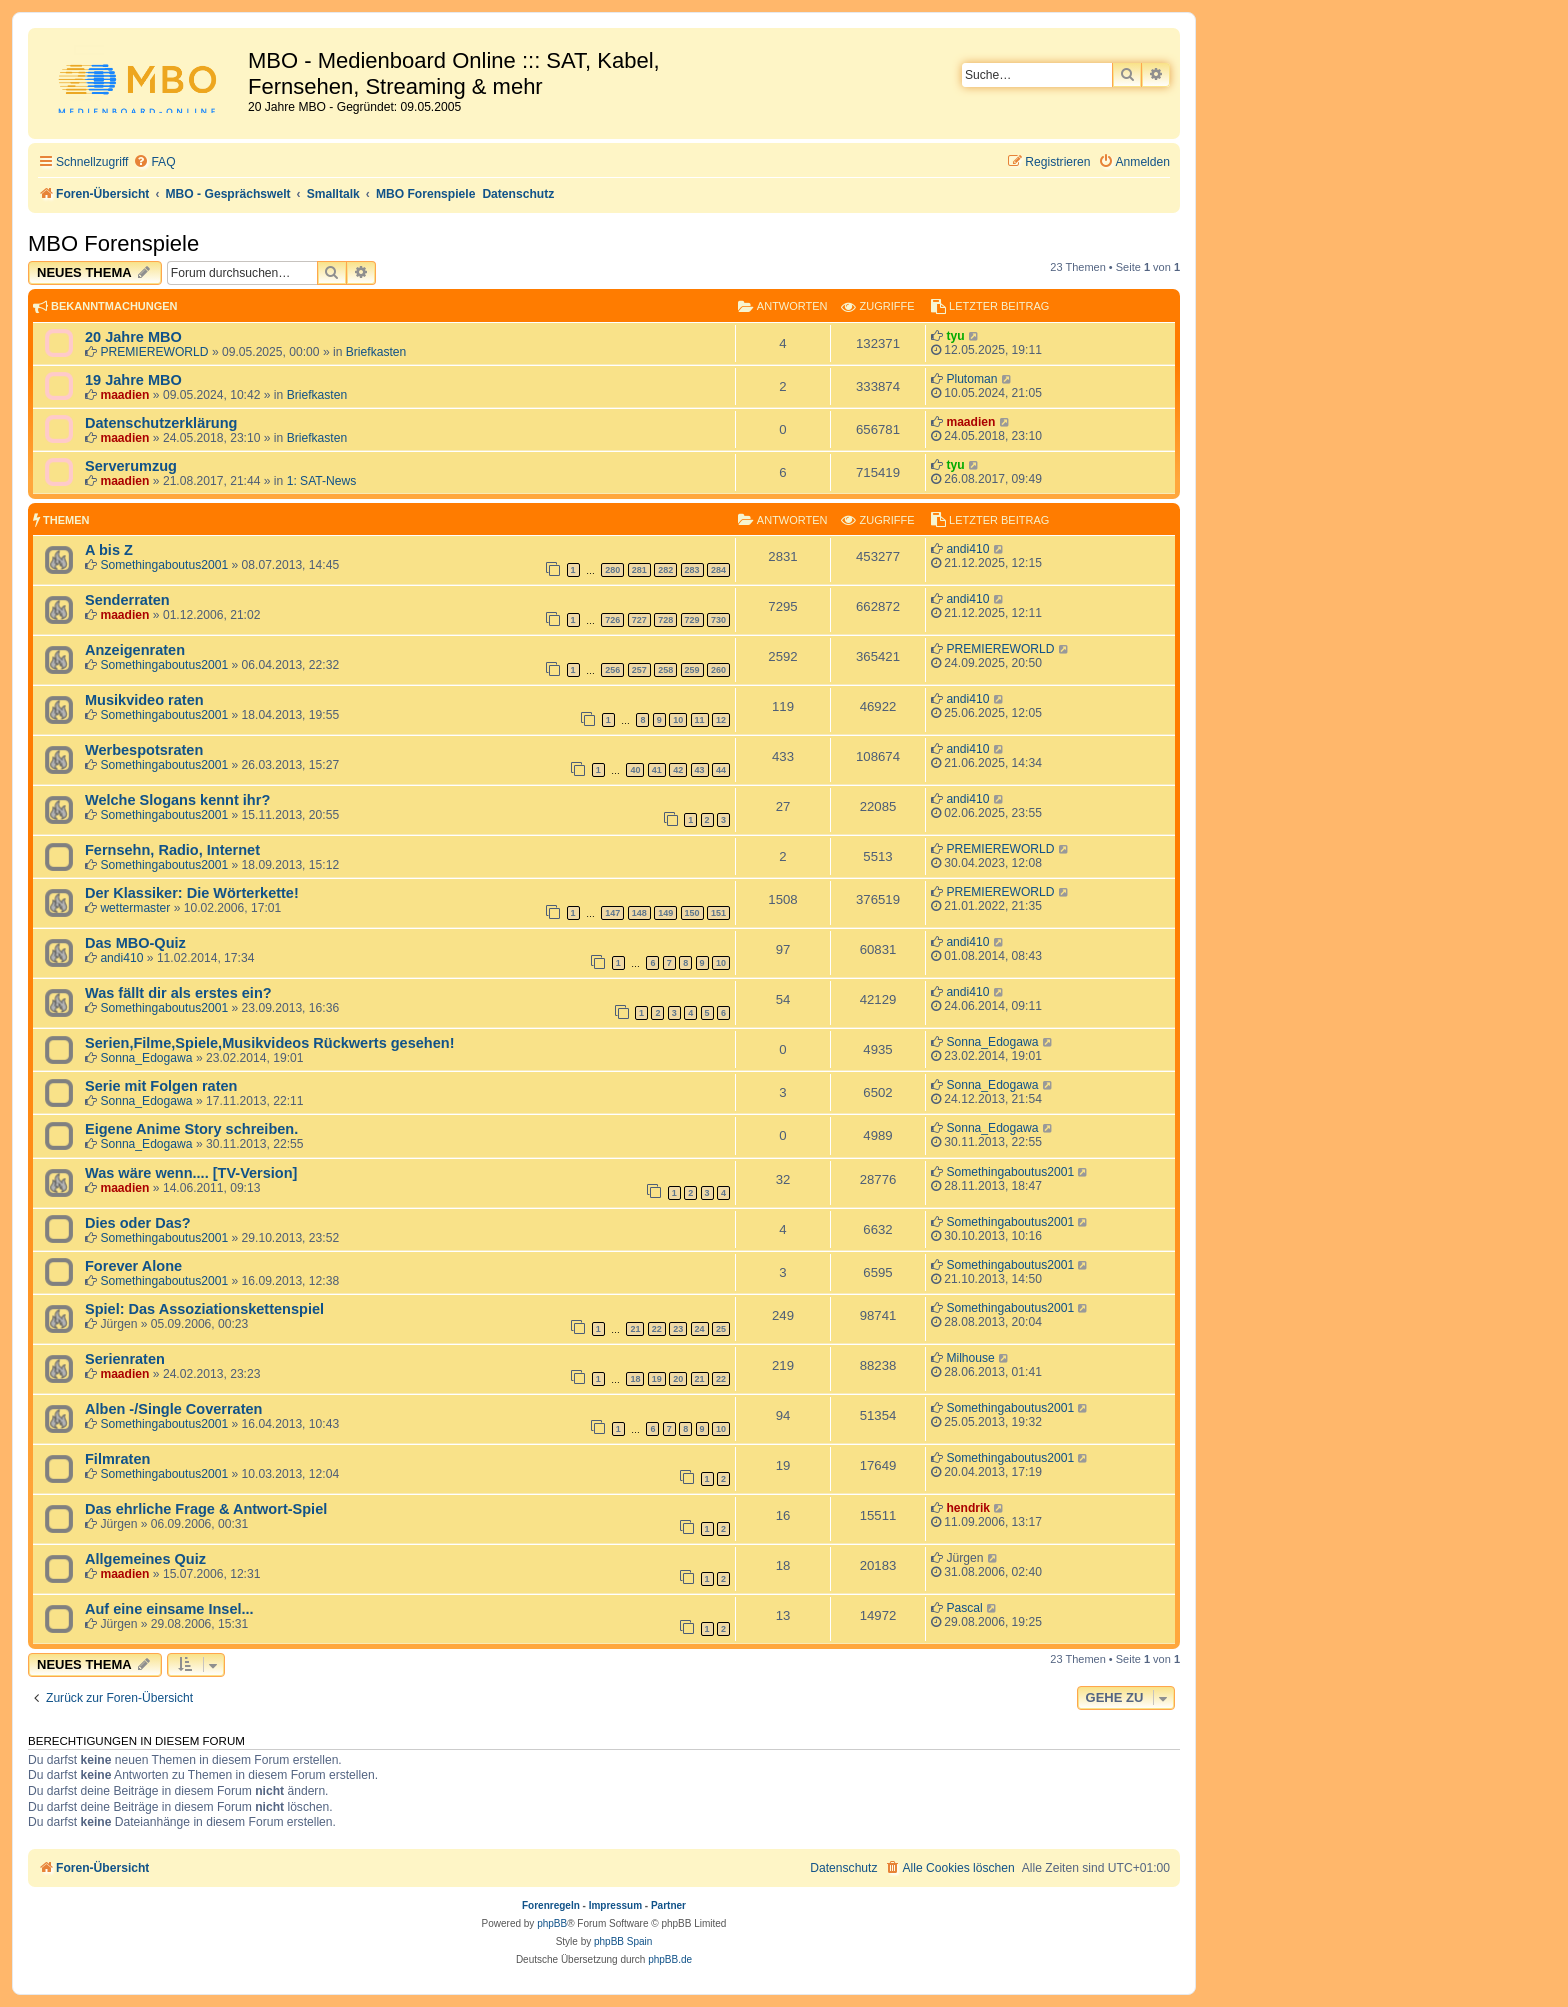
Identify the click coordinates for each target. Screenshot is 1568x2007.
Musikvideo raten (144, 700)
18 (635, 1379)
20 (678, 1379)
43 (700, 770)
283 (692, 570)
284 (718, 570)
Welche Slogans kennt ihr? (177, 800)
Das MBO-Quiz (135, 943)
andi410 (967, 549)
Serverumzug (131, 466)
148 (639, 913)
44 (721, 770)
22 (657, 1329)
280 (612, 570)
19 (657, 1379)
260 (718, 670)
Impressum (615, 1905)
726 (612, 620)
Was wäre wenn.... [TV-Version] (191, 1173)
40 (635, 770)
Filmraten (117, 1459)
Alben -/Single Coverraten (173, 1409)
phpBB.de (670, 1959)
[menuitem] (154, 162)
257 (639, 670)
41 (657, 770)
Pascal (964, 1608)
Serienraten (125, 1359)
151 (718, 913)
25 (721, 1329)
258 (665, 670)
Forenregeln (551, 1905)
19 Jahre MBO (133, 380)
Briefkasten (376, 352)
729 (692, 620)
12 (721, 720)
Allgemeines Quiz (145, 1559)
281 (639, 570)
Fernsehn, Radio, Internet (172, 850)
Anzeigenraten (135, 650)
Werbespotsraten (144, 750)
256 (612, 670)
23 (678, 1329)
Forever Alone (133, 1266)
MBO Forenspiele (113, 243)
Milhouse (970, 1358)
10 (678, 720)
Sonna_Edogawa (146, 1058)
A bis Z (109, 550)
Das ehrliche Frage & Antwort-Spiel (206, 1509)
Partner (668, 1905)
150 (692, 913)
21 (635, 1329)
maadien (124, 395)
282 (665, 570)
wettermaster (135, 908)
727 (639, 620)
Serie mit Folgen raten (161, 1086)
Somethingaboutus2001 (164, 565)
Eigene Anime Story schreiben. (191, 1129)
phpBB (552, 1923)
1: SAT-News (322, 481)
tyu (955, 336)
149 (665, 913)
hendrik (968, 1508)
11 (700, 720)
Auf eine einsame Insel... (169, 1609)
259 (692, 670)
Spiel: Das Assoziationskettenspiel (204, 1309)
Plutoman (971, 379)
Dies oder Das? (138, 1223)
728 (665, 620)
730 (718, 620)
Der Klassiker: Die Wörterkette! (192, 893)
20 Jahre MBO (133, 337)
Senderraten (127, 600)
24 (700, 1329)
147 (612, 913)
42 (678, 770)
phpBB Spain (623, 1941)
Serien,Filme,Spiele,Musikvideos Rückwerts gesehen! (269, 1043)
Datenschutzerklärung (161, 423)
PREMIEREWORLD (154, 352)
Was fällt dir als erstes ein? (178, 993)
